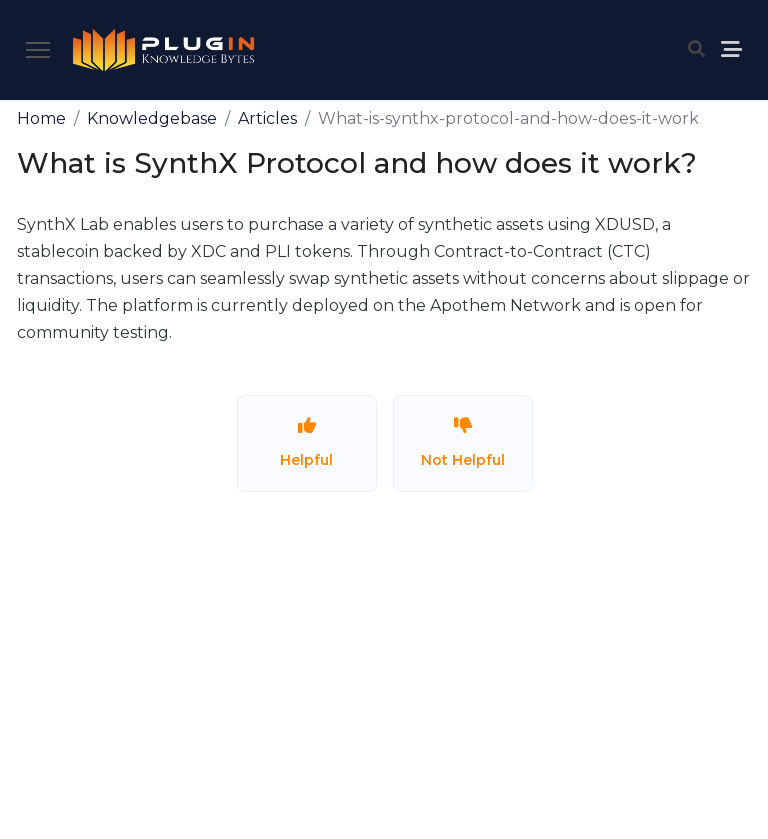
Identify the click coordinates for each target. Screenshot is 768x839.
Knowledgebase (152, 118)
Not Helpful (463, 442)
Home (41, 118)
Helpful (306, 442)
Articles (267, 118)
